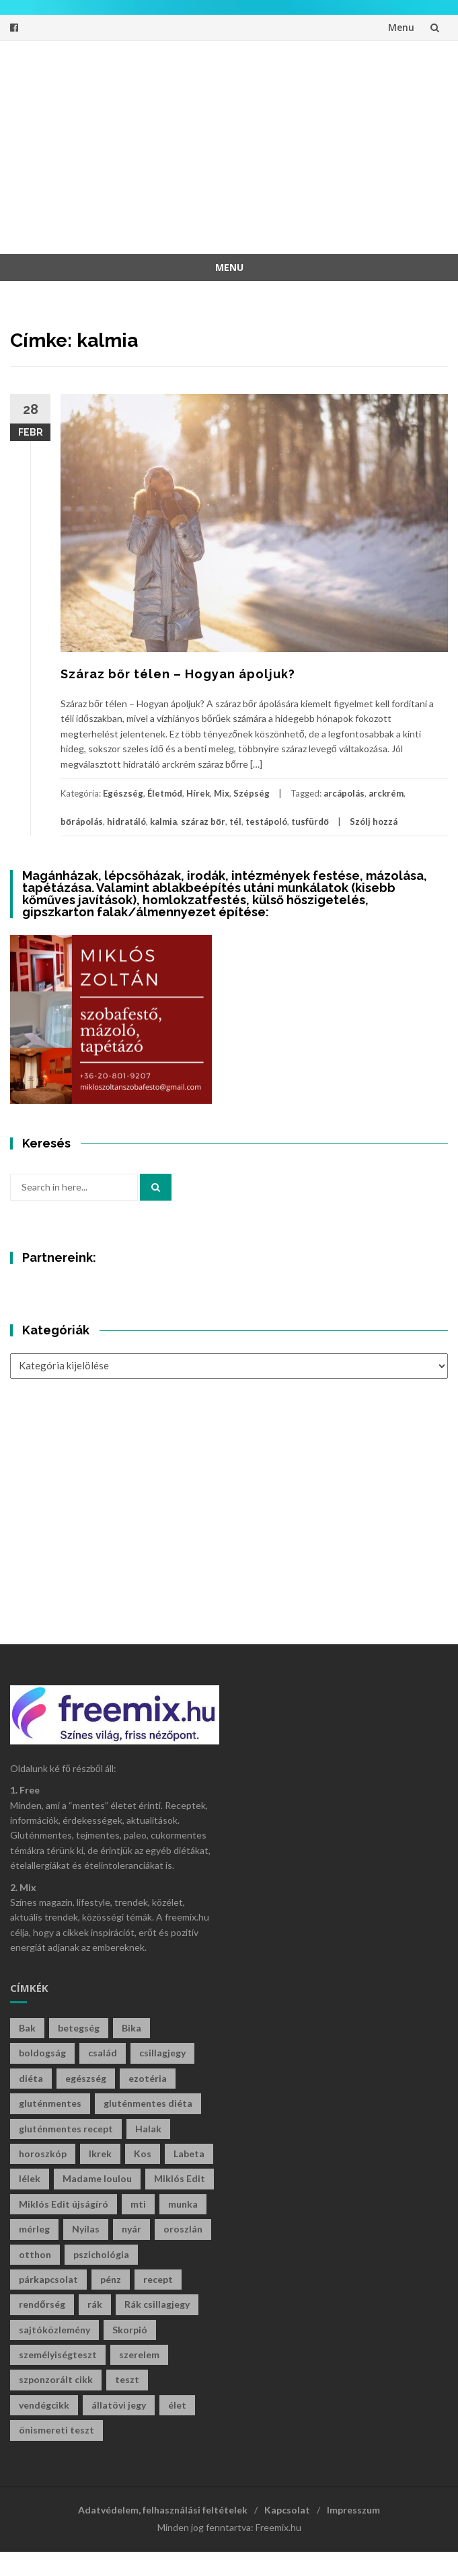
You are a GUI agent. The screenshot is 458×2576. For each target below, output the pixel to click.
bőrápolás (82, 821)
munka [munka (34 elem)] (183, 2204)
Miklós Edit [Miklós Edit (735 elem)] (179, 2178)
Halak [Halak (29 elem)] (148, 2128)
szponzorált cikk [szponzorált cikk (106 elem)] (56, 2379)
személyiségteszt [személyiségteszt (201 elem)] (58, 2354)
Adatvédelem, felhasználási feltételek (162, 2509)
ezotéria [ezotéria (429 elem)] (147, 2078)
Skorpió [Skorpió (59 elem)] (129, 2329)
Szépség (251, 793)
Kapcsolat (287, 2509)
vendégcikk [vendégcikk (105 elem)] (44, 2405)
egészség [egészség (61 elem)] (85, 2078)
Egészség (123, 793)
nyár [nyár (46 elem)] (131, 2229)
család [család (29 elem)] (102, 2052)
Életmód (164, 793)
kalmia (163, 821)
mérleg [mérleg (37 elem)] (34, 2229)
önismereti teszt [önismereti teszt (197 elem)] (56, 2430)
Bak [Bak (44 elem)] (27, 2028)
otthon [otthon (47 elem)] (35, 2254)
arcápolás (344, 793)
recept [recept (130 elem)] (158, 2279)
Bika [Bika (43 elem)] (131, 2028)
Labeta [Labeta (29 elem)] (189, 2153)
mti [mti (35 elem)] (138, 2204)
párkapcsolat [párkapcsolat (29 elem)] (48, 2279)
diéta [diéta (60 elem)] (31, 2078)
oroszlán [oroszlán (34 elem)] (182, 2229)
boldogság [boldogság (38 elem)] (42, 2052)
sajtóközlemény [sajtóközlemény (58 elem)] (54, 2329)
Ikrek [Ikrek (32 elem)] (100, 2153)
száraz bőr (203, 821)
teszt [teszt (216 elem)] (127, 2379)
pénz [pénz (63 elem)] (110, 2279)
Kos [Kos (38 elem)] (142, 2153)
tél (235, 821)
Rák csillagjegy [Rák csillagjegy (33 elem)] (157, 2304)
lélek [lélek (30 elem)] (29, 2178)
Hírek (198, 793)
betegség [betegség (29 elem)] (79, 2028)
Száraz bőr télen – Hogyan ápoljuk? (178, 674)
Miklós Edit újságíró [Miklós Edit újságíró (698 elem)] (63, 2204)
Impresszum (353, 2509)
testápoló (266, 821)
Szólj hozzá (373, 821)
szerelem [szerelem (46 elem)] (139, 2354)
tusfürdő (310, 821)
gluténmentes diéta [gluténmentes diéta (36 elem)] (148, 2103)
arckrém (386, 793)
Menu (401, 27)
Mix (221, 793)
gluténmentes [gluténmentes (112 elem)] (50, 2103)
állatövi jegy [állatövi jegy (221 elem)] (118, 2405)
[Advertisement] (239, 145)
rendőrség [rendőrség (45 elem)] (42, 2304)
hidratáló (126, 821)
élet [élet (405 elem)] (177, 2405)
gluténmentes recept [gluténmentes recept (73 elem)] (66, 2128)
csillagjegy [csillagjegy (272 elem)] (162, 2052)
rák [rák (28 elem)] (94, 2304)
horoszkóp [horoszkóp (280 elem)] (43, 2153)
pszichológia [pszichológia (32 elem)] (101, 2254)
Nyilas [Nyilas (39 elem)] (86, 2229)
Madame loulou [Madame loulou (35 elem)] (97, 2178)
